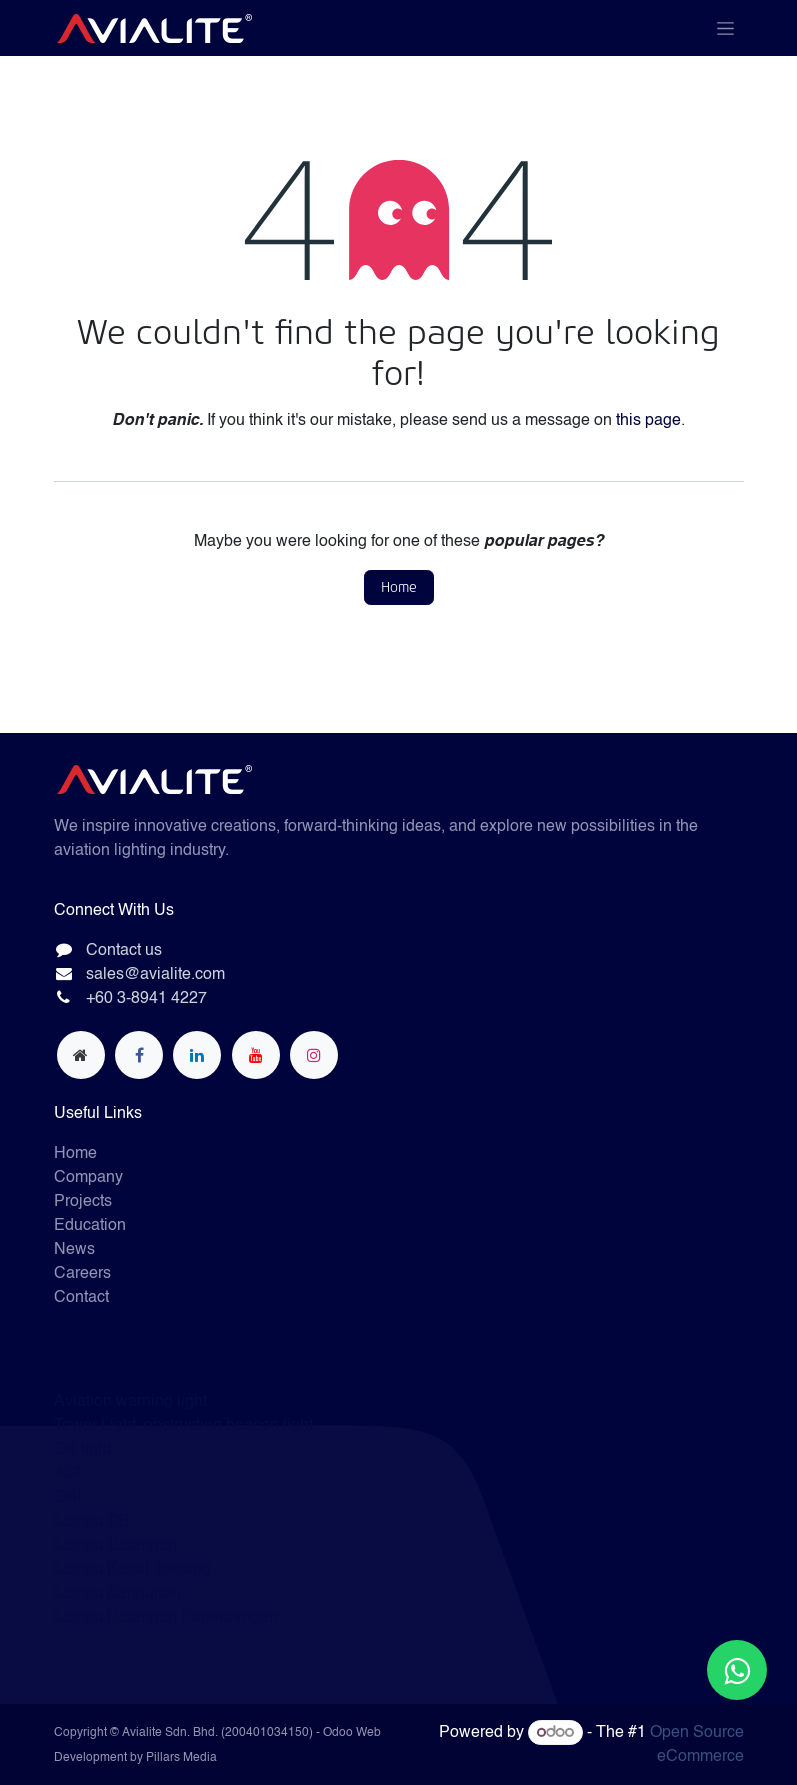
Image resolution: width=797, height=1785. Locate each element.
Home (399, 587)
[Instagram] (314, 1055)
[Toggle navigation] (725, 28)
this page (648, 421)
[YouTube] (256, 1055)
